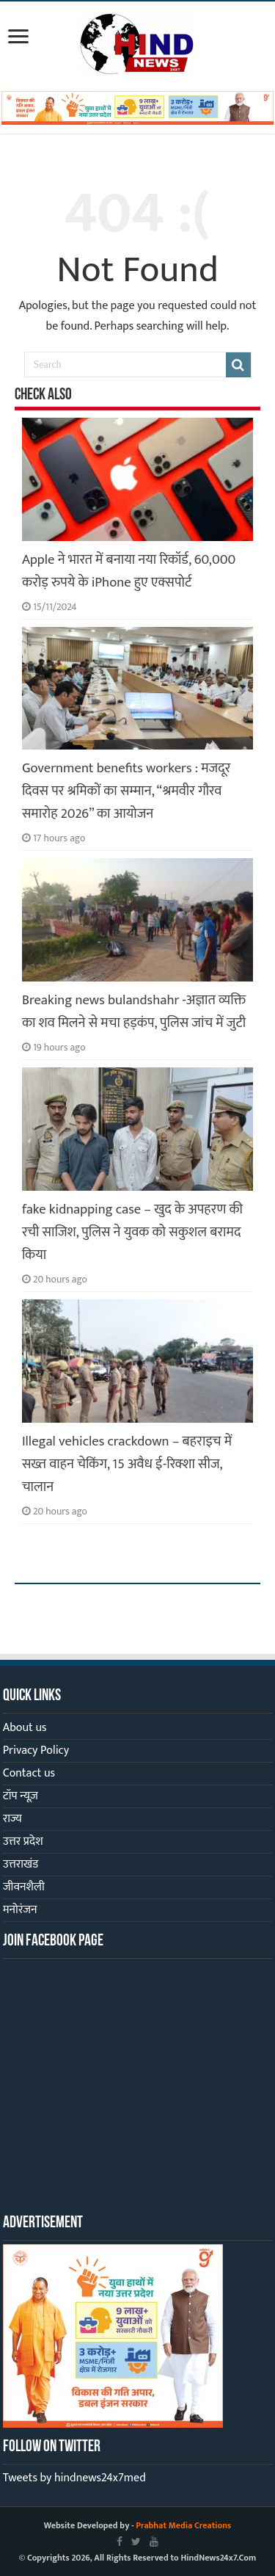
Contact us (29, 1773)
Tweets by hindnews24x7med (74, 2478)
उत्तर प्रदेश (23, 1841)
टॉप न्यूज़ (20, 1796)
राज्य (12, 1819)
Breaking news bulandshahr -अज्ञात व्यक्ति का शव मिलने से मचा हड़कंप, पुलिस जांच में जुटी (134, 1011)
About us (25, 1728)
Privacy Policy (36, 1750)
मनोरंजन (20, 1910)
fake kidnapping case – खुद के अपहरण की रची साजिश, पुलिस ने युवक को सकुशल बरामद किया (132, 1232)
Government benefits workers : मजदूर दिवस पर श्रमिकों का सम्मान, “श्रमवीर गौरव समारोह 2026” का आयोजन (126, 791)
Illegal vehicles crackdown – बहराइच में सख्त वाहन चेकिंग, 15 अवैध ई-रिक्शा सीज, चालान (127, 1464)
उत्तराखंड (20, 1864)
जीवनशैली (24, 1887)
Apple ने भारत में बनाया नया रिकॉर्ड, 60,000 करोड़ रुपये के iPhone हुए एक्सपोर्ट (128, 571)
